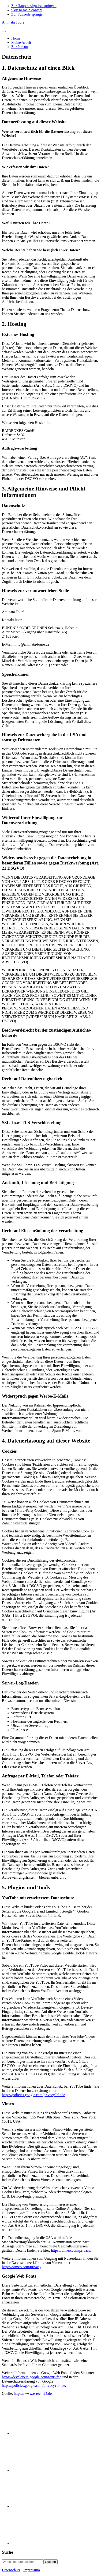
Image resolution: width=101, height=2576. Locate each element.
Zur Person (19, 47)
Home (15, 38)
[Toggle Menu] (4, 31)
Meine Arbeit (21, 42)
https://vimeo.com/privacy (70, 2250)
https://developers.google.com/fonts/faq (31, 2377)
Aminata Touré (13, 22)
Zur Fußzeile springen (27, 14)
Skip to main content (26, 10)
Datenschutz (11, 2570)
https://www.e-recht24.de (33, 2393)
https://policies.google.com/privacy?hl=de (33, 2095)
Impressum (31, 2570)
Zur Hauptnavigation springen (33, 6)
